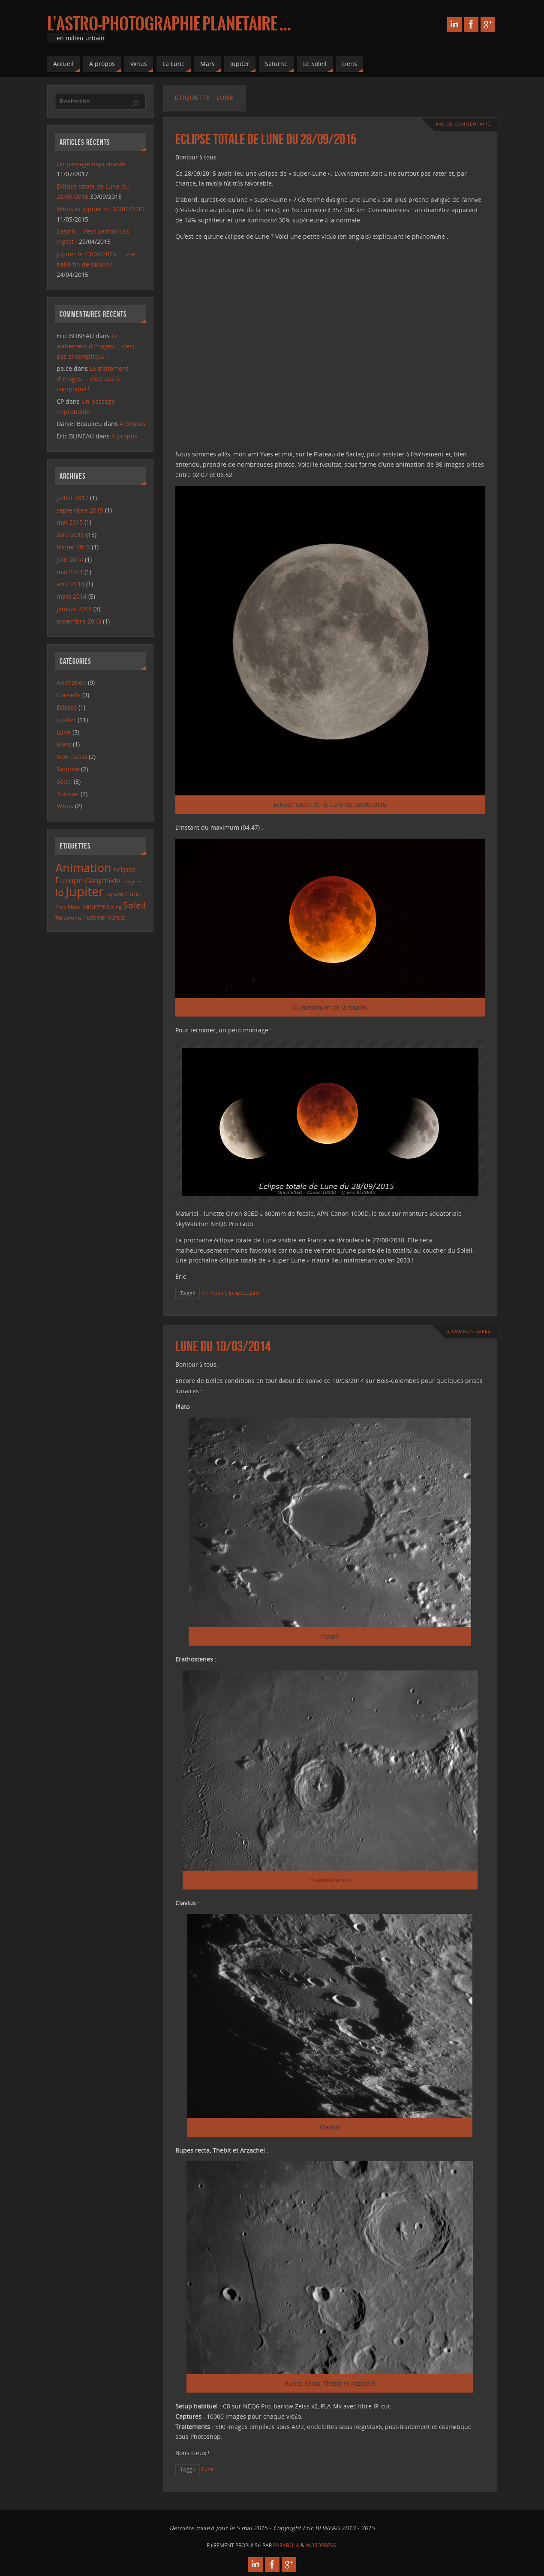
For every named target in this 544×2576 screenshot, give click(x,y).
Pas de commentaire (463, 124)
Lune (254, 1292)
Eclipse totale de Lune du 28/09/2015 (265, 139)
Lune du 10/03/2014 (222, 1346)
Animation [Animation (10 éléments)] (83, 868)
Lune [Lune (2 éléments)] (133, 893)
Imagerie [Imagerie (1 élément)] (131, 882)
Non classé (72, 757)
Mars (64, 744)
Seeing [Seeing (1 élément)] (114, 907)
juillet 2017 (72, 498)
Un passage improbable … (94, 164)
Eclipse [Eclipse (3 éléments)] (124, 869)
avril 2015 (70, 535)
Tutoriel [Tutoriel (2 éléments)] (94, 917)
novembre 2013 (79, 621)
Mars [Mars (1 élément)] (60, 907)
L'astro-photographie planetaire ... (169, 24)
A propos (132, 424)
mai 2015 (70, 522)
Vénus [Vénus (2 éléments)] (116, 917)
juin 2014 (70, 559)
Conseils (69, 695)
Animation (214, 1292)
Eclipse (237, 1292)
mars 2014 (72, 596)
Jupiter (66, 720)
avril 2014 (70, 584)
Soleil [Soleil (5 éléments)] (134, 905)
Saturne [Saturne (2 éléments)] (93, 906)
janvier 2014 (74, 609)
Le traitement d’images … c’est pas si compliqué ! (96, 346)
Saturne (68, 769)
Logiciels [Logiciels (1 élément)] (114, 894)
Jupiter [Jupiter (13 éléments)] (85, 891)
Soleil (64, 781)
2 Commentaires (468, 1331)
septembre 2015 (80, 510)
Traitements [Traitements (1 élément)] (68, 918)
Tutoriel (68, 794)
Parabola (286, 2545)
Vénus (65, 806)
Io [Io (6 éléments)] (59, 892)
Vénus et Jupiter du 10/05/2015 (100, 209)
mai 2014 (70, 572)
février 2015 (73, 547)
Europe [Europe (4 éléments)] (69, 880)
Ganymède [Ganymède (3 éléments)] (103, 880)
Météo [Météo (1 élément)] (74, 907)
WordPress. (321, 2545)
